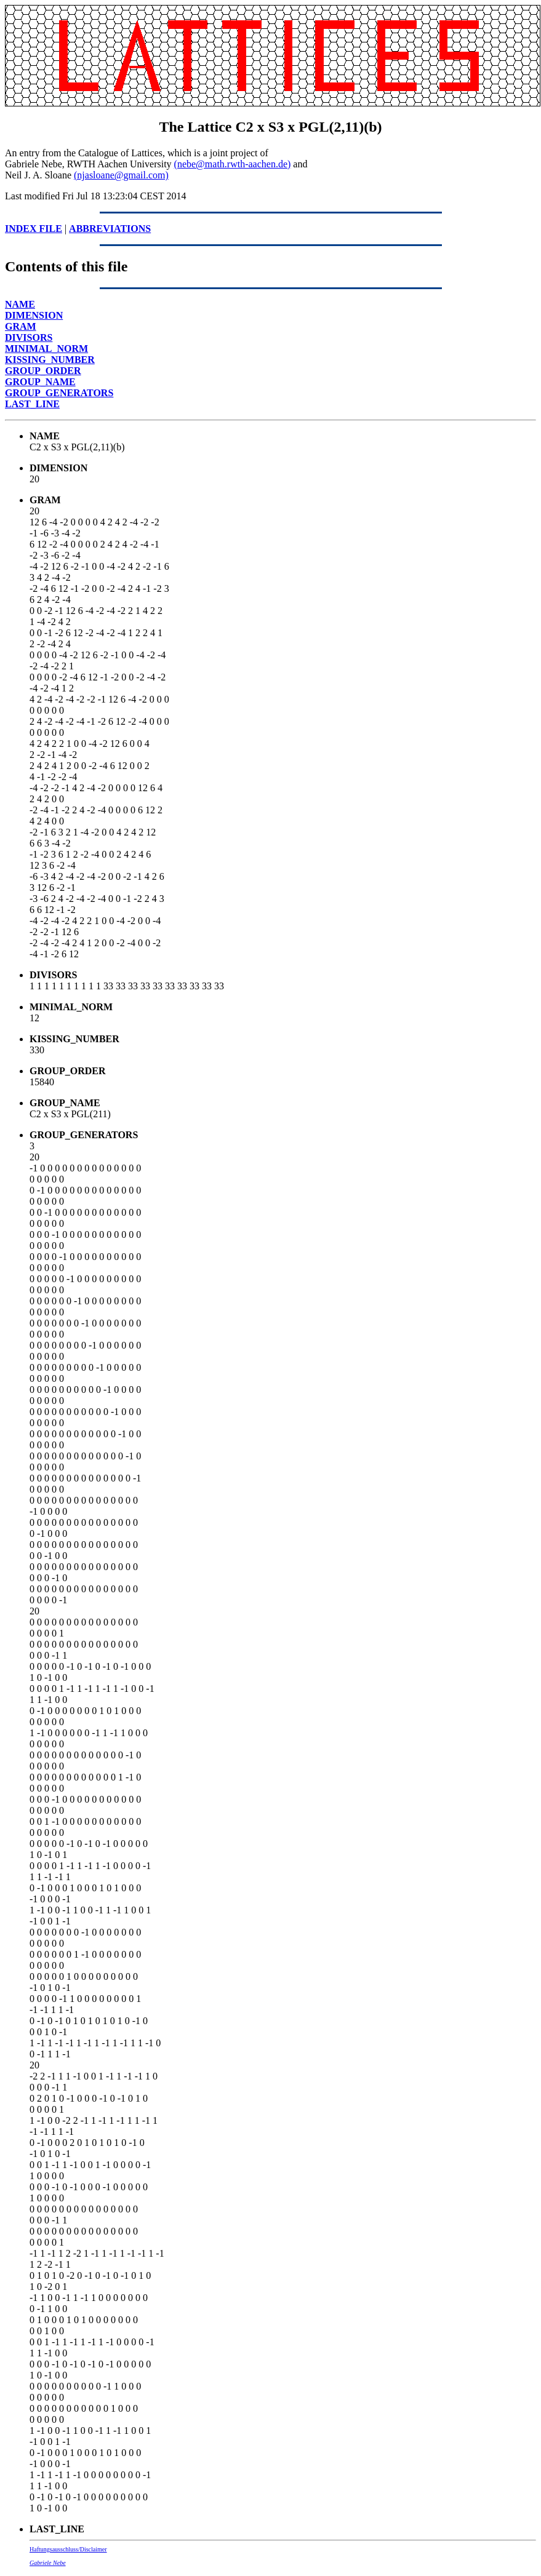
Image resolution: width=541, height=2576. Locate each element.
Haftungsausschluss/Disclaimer (68, 2549)
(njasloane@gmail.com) (121, 175)
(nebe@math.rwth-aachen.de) (232, 164)
